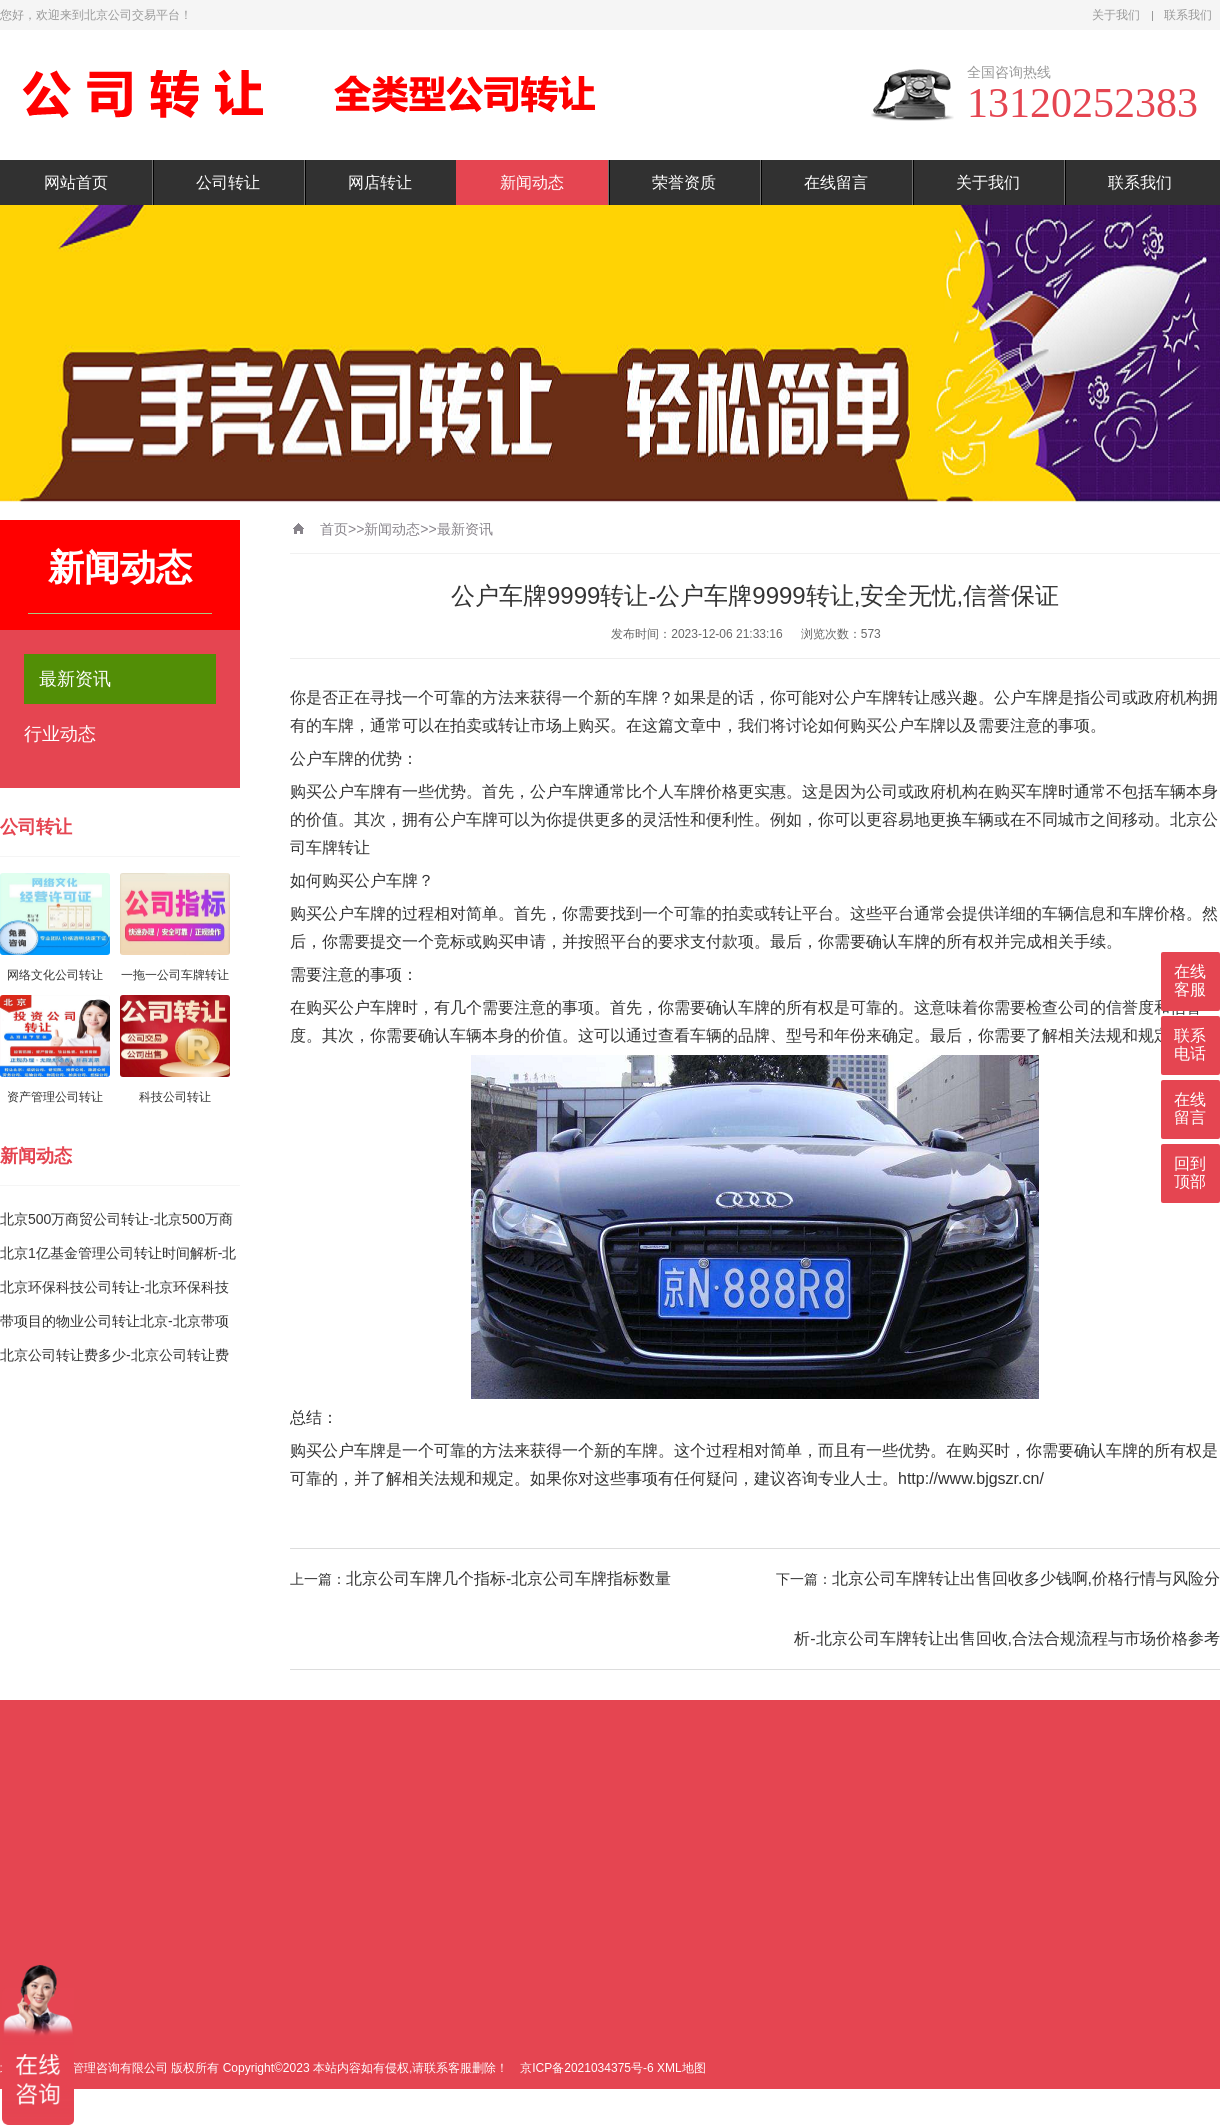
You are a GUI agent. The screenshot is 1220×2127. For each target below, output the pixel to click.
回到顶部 (1190, 1172)
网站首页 (76, 182)
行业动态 (60, 734)
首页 (334, 529)
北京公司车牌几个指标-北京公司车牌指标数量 (508, 1578)
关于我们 (1116, 15)
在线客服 (1190, 980)
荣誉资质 (684, 182)
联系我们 (1188, 15)
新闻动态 (532, 182)
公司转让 (228, 182)
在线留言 (836, 182)
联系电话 (1190, 1044)
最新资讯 (75, 679)
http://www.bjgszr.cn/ (971, 1478)
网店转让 (380, 182)
